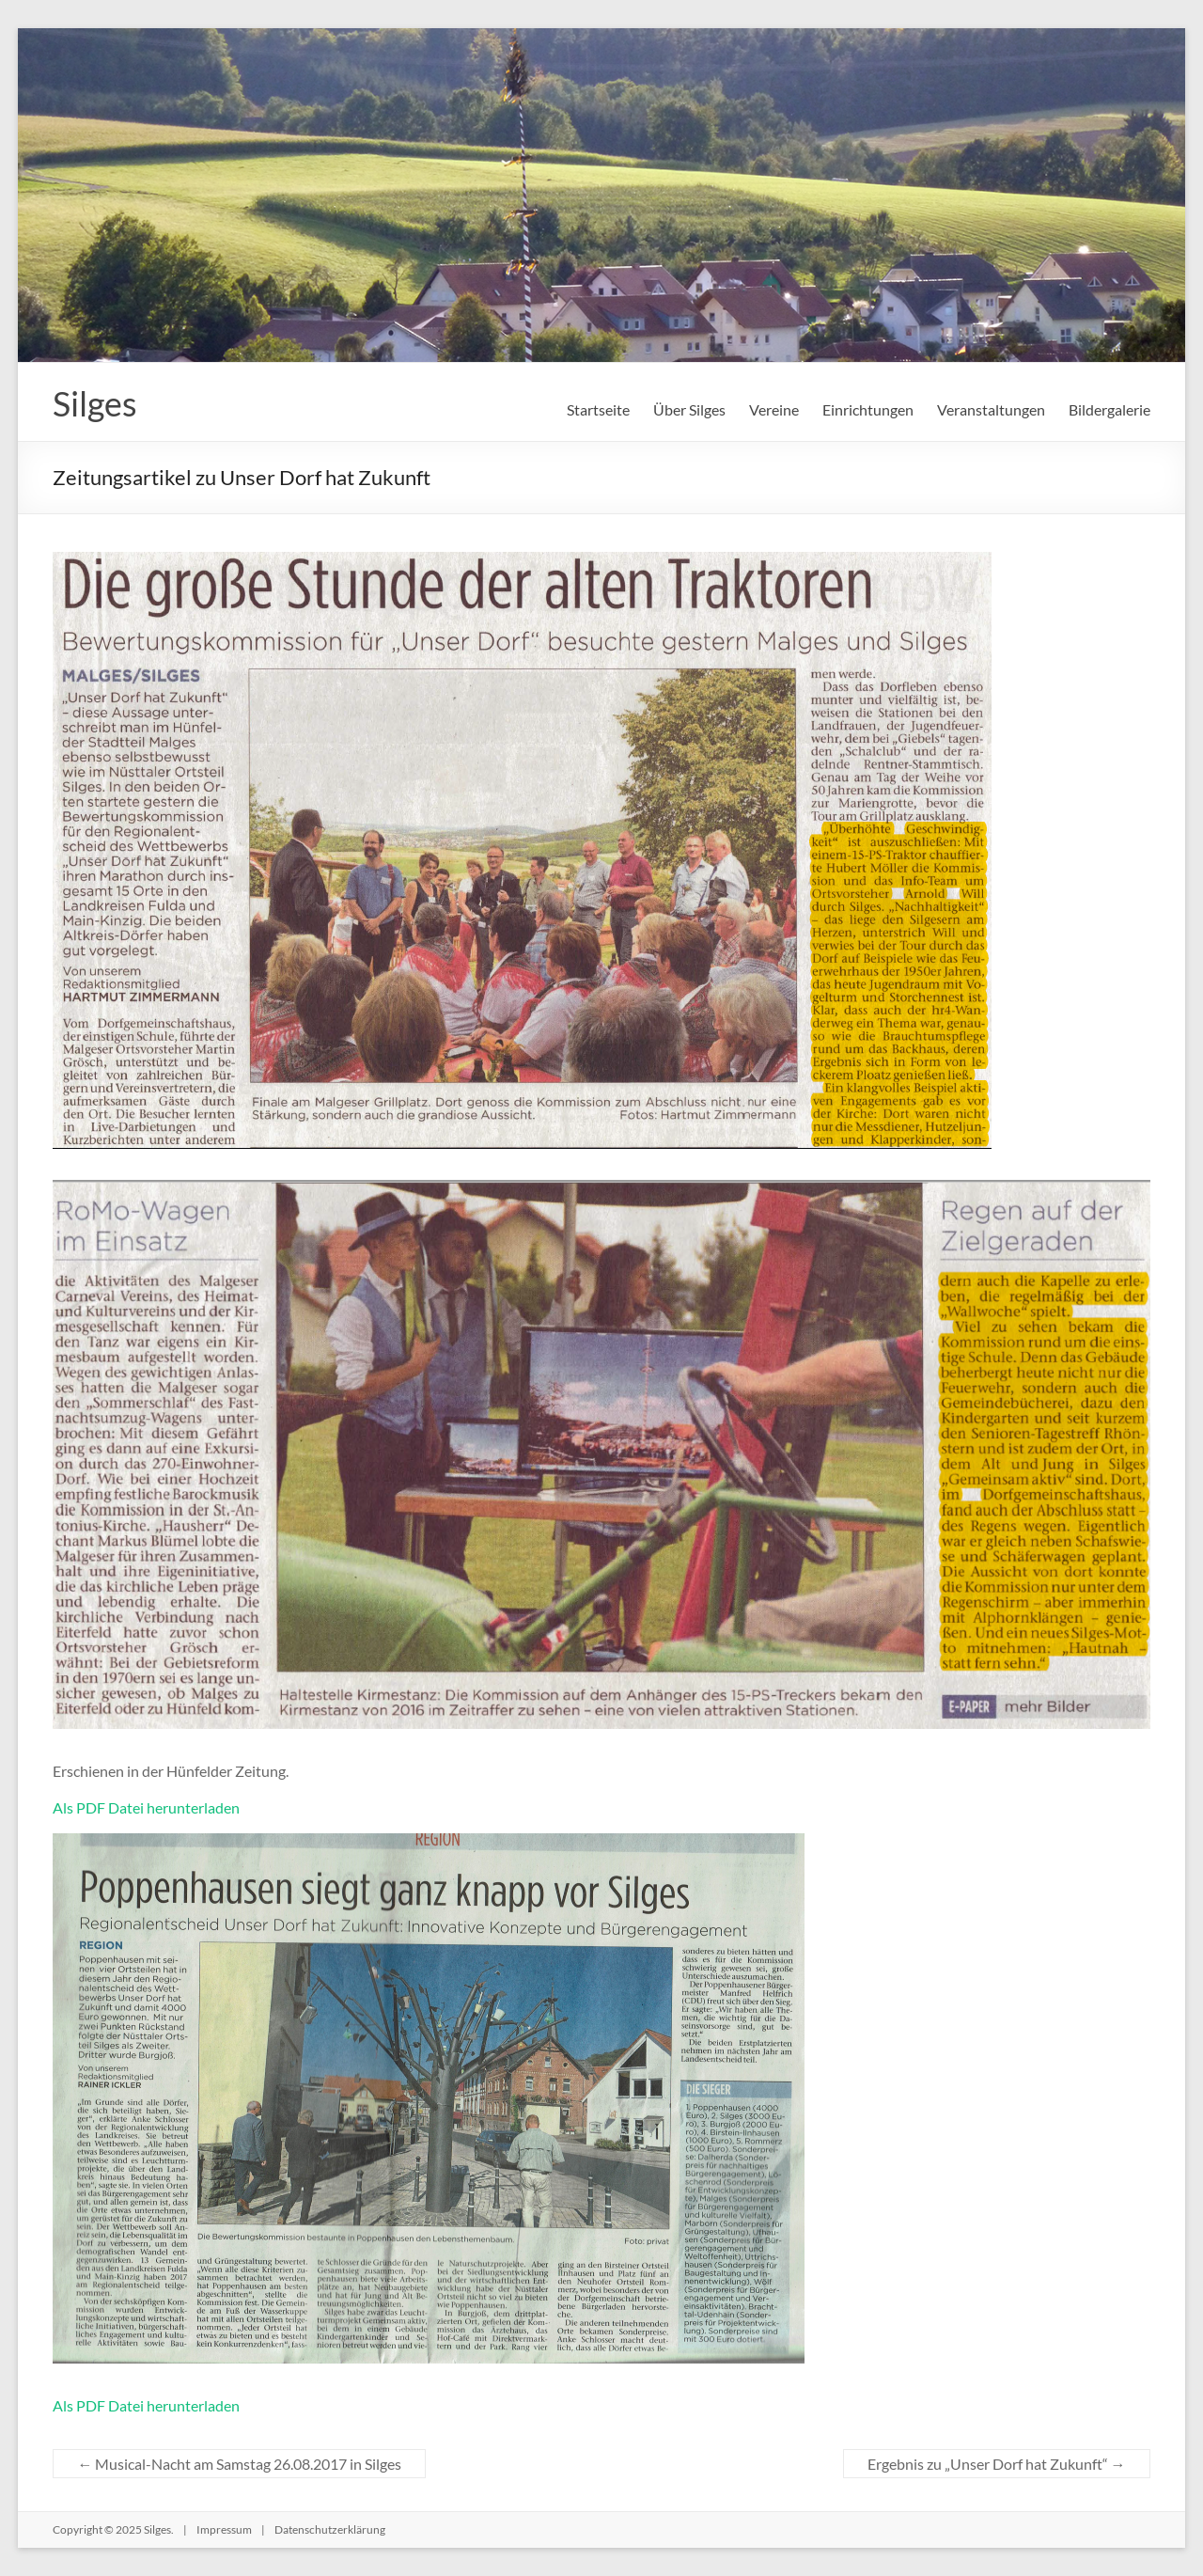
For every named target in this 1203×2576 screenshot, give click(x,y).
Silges (95, 403)
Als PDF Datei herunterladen (146, 1807)
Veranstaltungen (991, 409)
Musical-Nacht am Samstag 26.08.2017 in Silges (239, 2464)
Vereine (774, 409)
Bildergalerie (1109, 409)
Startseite (598, 409)
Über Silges (689, 409)
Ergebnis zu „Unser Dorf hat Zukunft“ (996, 2464)
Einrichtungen (868, 409)
